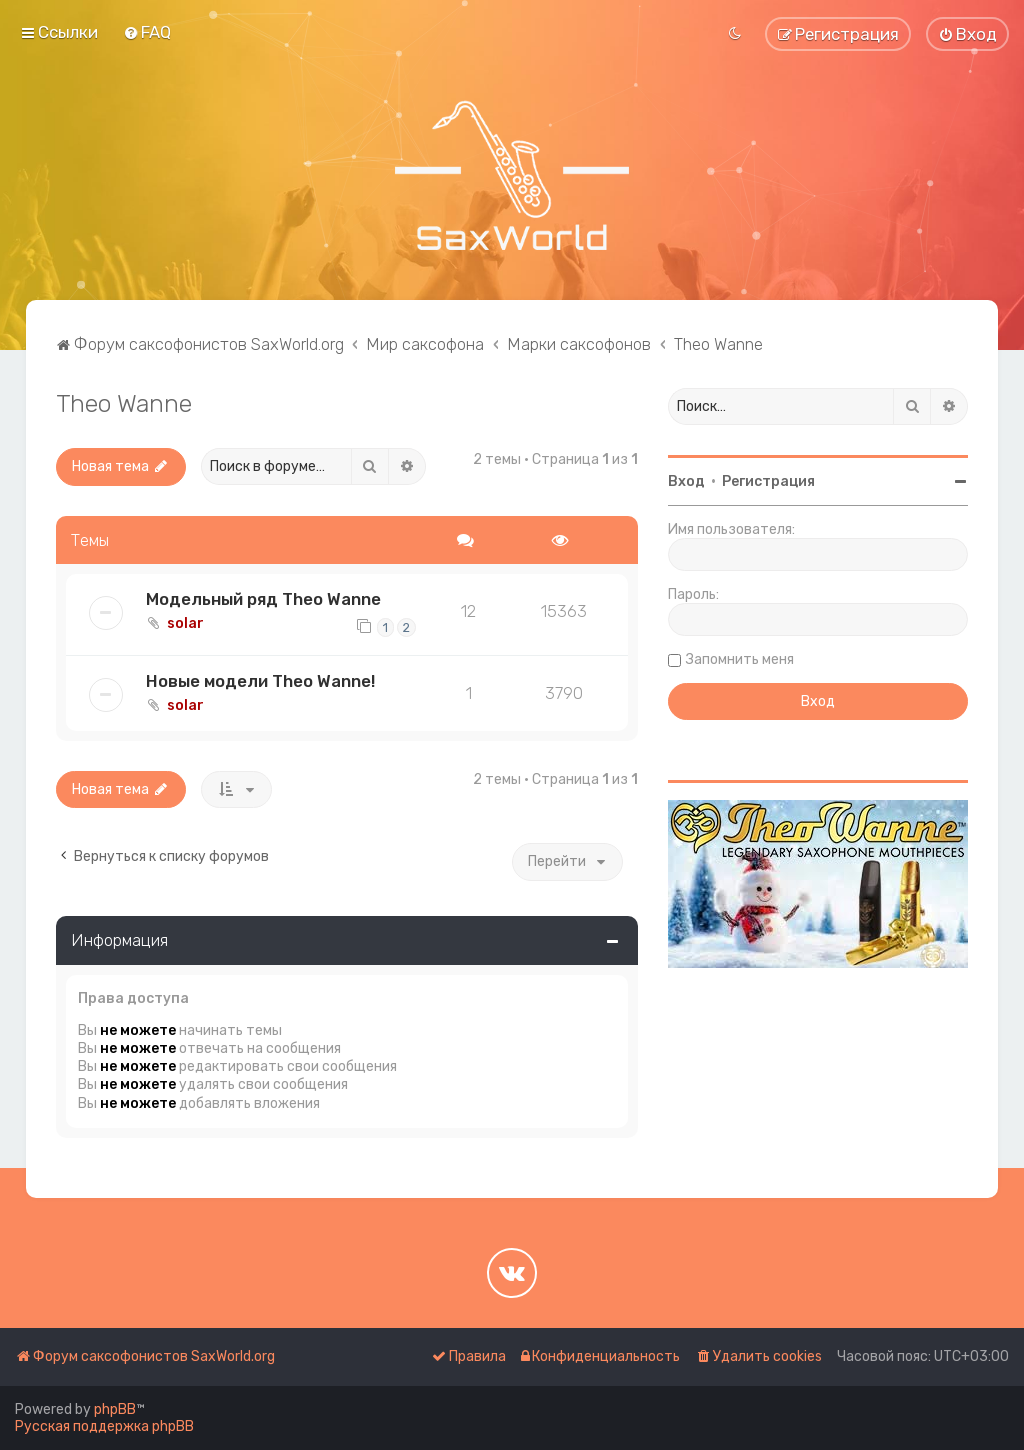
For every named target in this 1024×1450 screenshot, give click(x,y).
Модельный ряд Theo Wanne (263, 599)
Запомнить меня (740, 659)
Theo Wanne (124, 403)
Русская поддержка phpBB (104, 1426)
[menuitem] (147, 32)
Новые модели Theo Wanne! (260, 681)
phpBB (115, 1409)
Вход (686, 481)
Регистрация (768, 481)
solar (185, 623)
